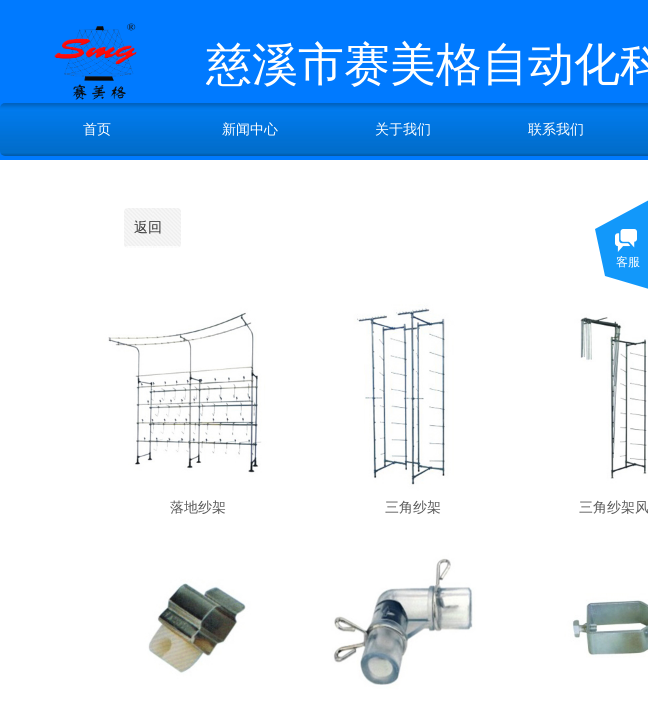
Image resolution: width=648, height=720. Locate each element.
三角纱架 (413, 507)
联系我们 (556, 129)
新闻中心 (250, 129)
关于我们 (403, 129)
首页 (97, 129)
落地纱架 (198, 507)
